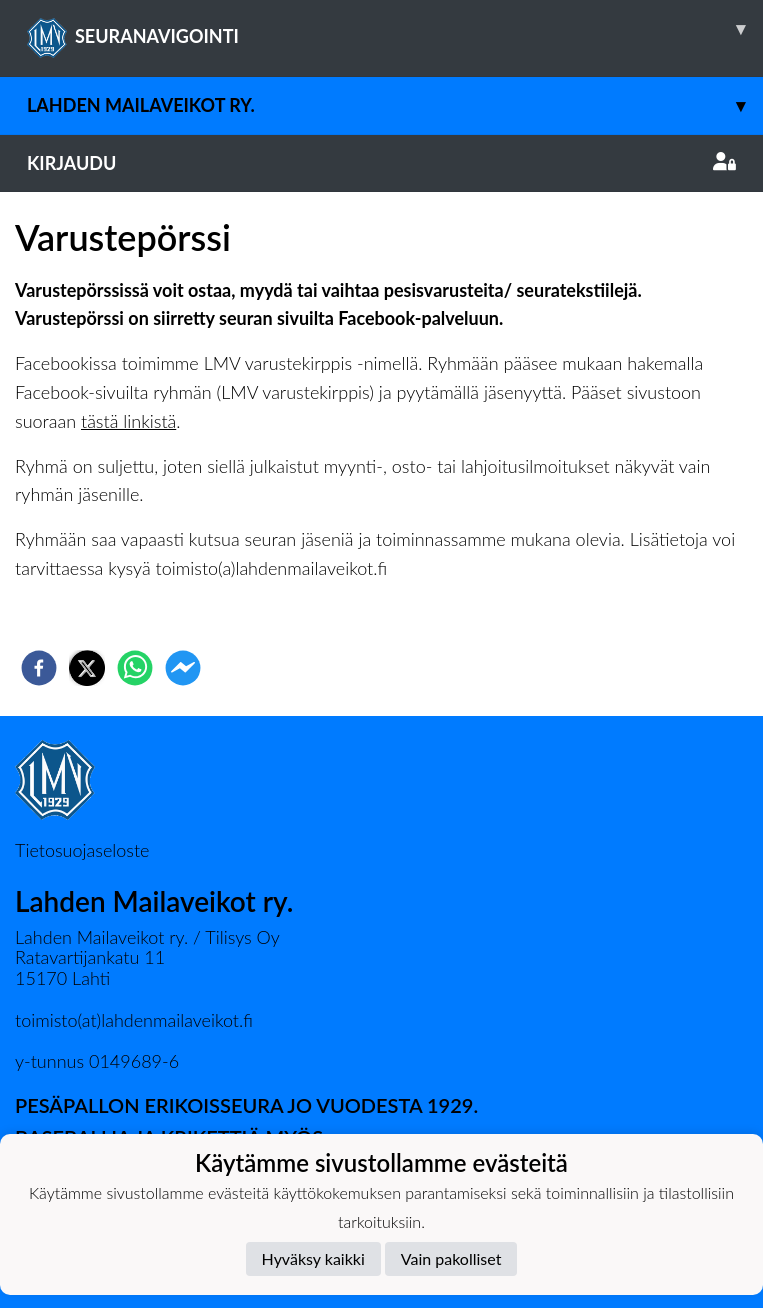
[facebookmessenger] (183, 668)
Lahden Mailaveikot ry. (395, 105)
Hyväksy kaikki (313, 1258)
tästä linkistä (128, 421)
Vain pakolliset (451, 1258)
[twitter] (87, 668)
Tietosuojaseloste (82, 850)
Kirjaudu (381, 163)
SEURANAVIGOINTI (395, 29)
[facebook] (39, 668)
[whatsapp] (135, 668)
